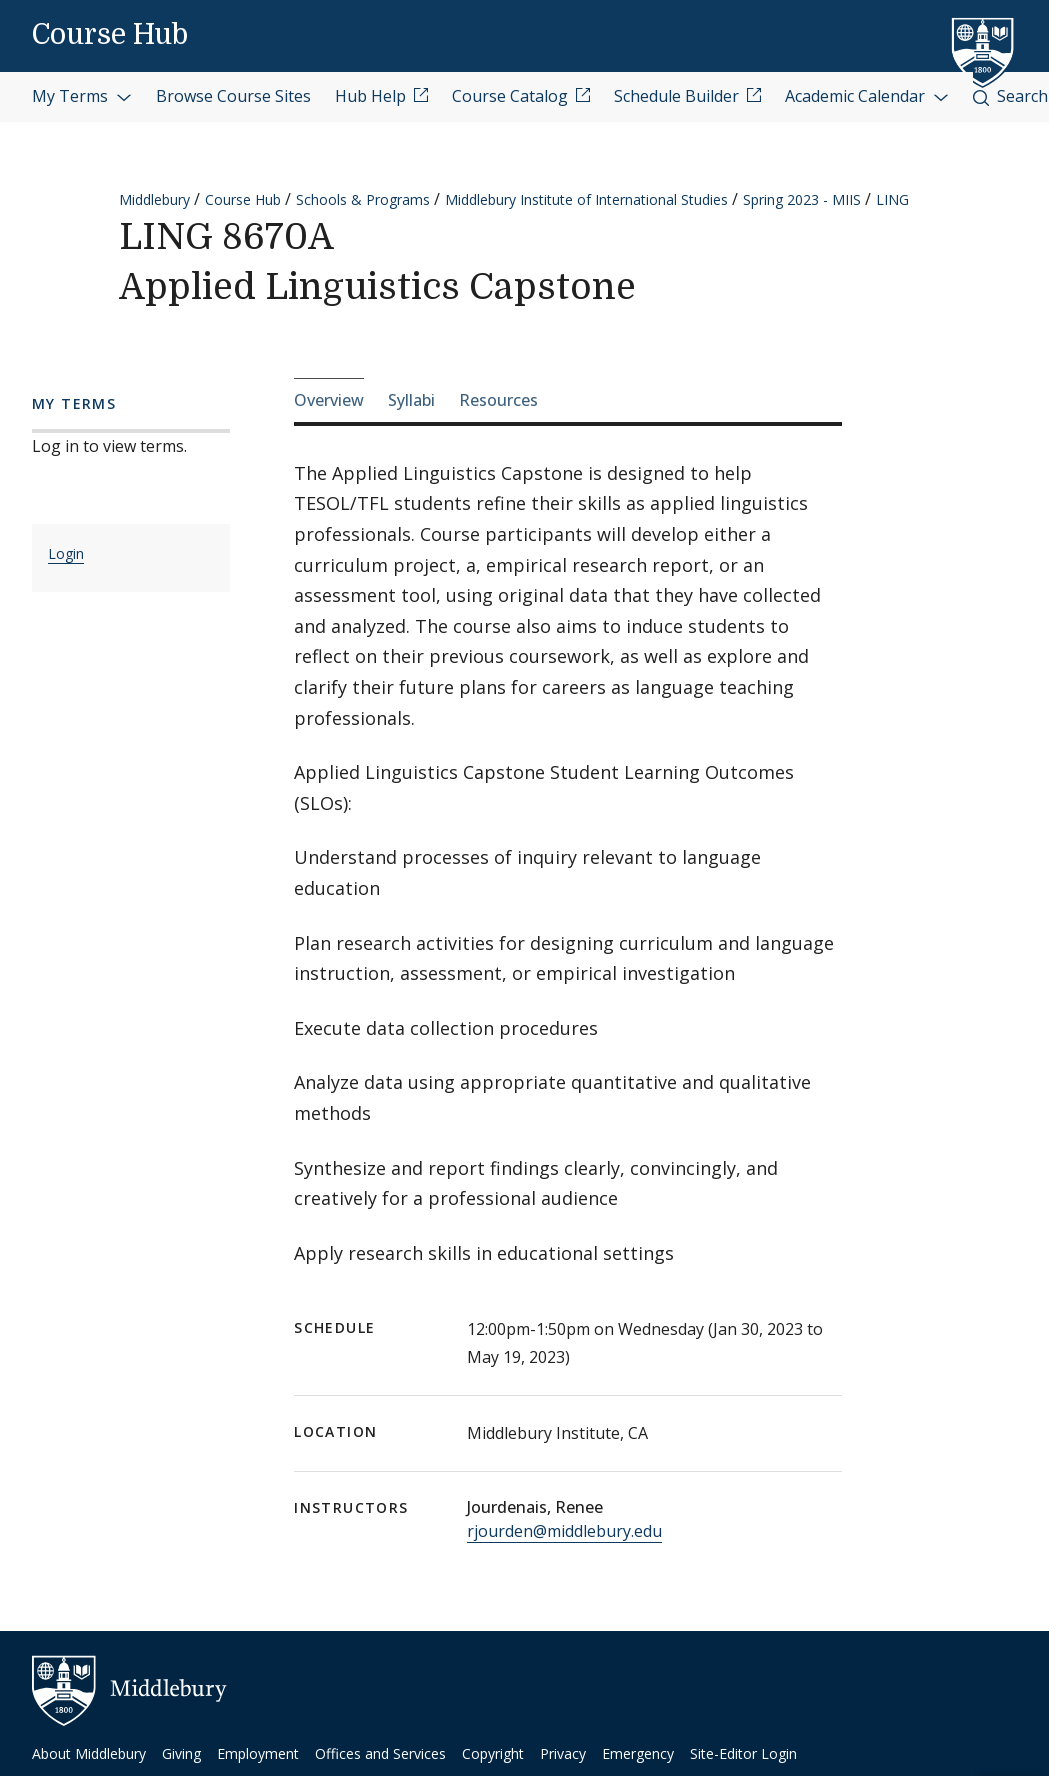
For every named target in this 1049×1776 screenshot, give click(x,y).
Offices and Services (380, 1753)
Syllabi (411, 400)
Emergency (638, 1753)
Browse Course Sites (233, 96)
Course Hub (110, 35)
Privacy (563, 1753)
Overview (329, 400)
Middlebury (154, 199)
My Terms (82, 96)
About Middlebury (89, 1753)
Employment (258, 1753)
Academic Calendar (867, 96)
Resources (498, 400)
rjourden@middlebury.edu (564, 1531)
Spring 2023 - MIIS (802, 199)
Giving (181, 1753)
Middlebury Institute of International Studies (586, 199)
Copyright (493, 1753)
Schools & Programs (363, 199)
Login (66, 553)
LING (892, 199)
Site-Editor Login (743, 1753)
